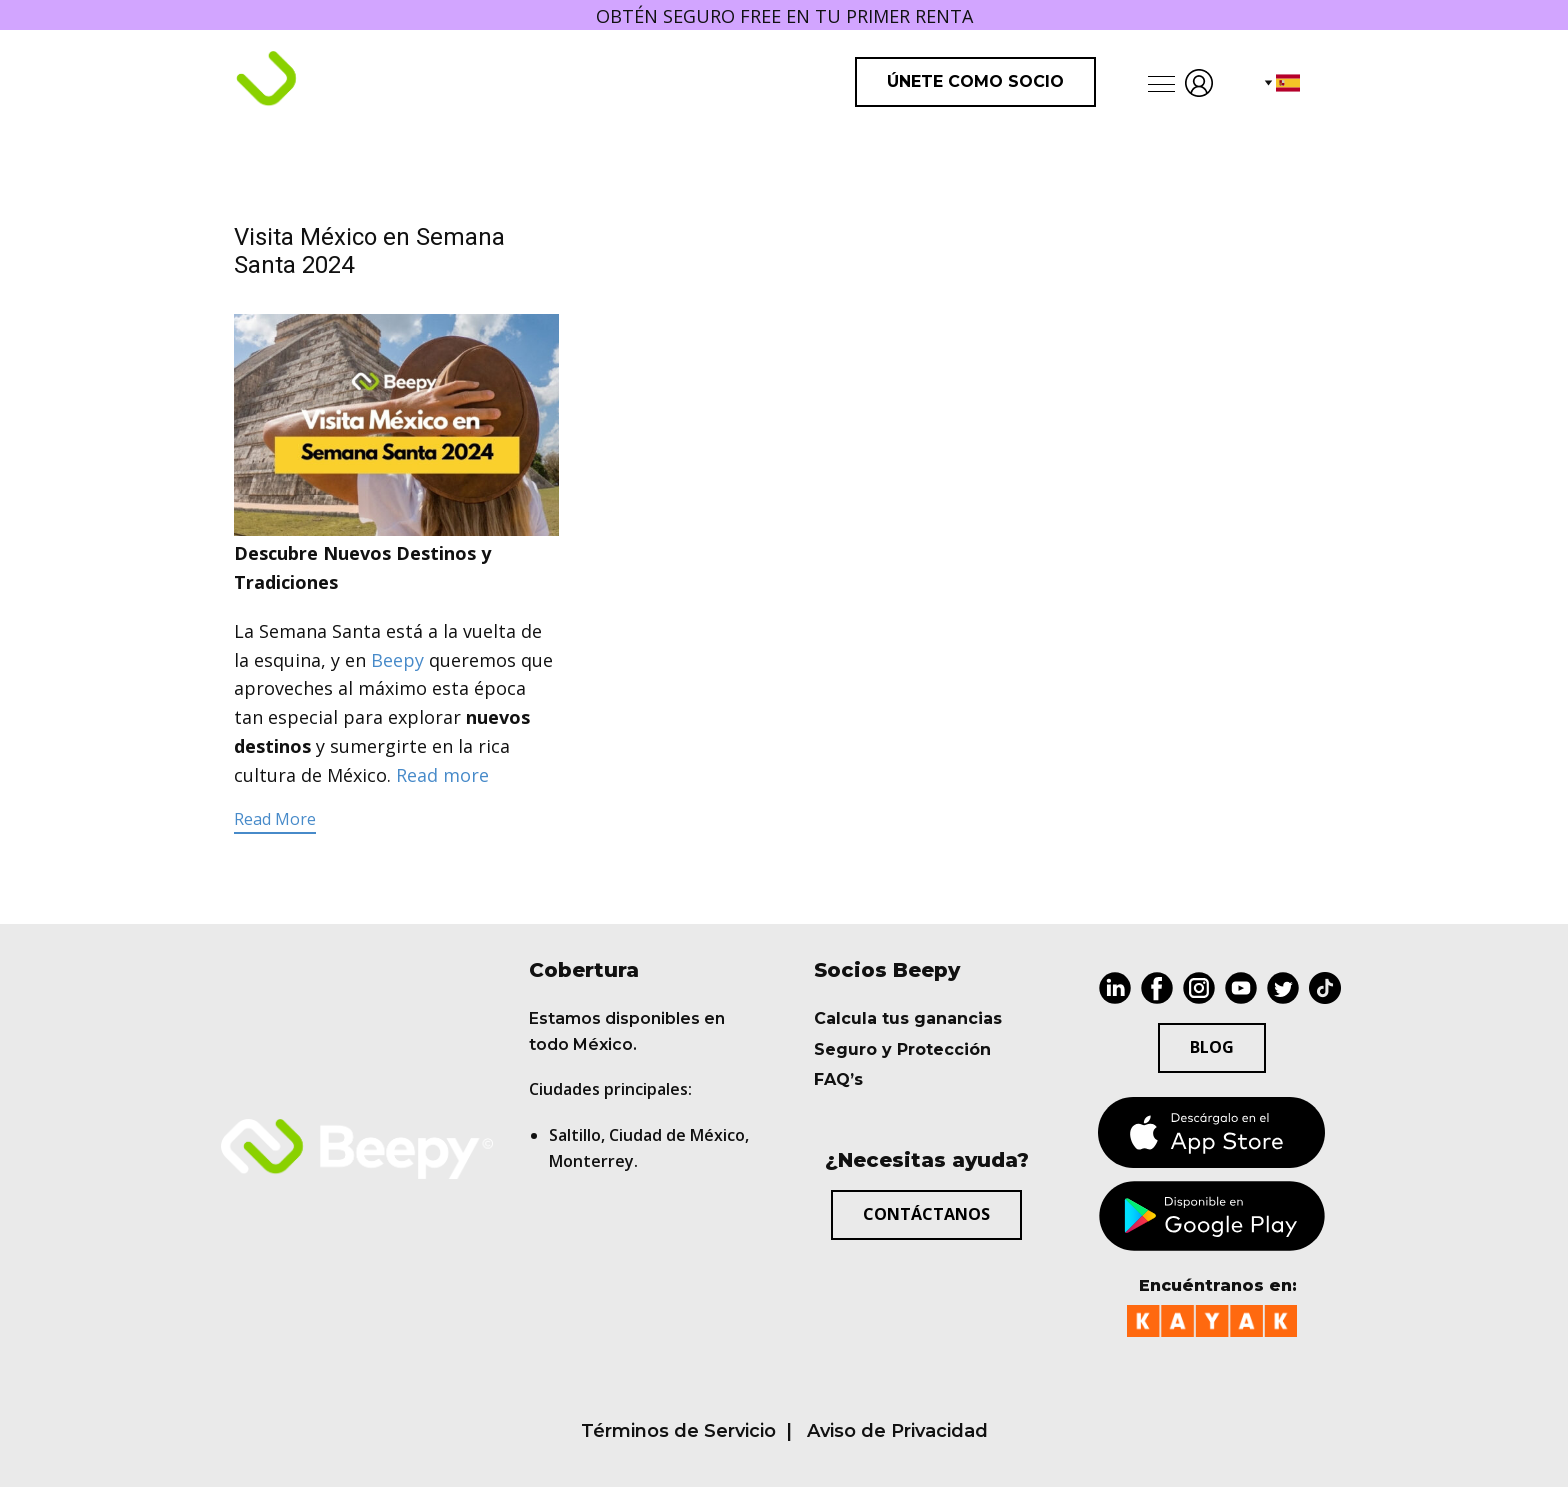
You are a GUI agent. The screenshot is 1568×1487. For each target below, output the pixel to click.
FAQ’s (838, 1079)
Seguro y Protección (902, 1049)
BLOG (1212, 1047)
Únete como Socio (975, 81)
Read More (275, 819)
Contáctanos (926, 1214)
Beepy (397, 660)
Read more (442, 775)
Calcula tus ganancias (908, 1018)
